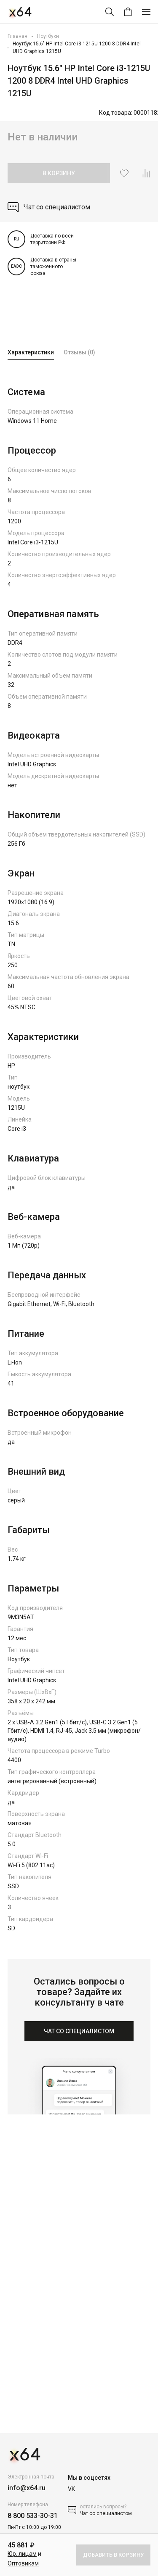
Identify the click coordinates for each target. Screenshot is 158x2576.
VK (71, 2489)
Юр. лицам (22, 2553)
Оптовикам (23, 2563)
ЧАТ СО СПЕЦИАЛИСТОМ (79, 2031)
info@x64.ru (27, 2488)
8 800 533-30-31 (33, 2516)
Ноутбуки (48, 36)
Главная (17, 36)
